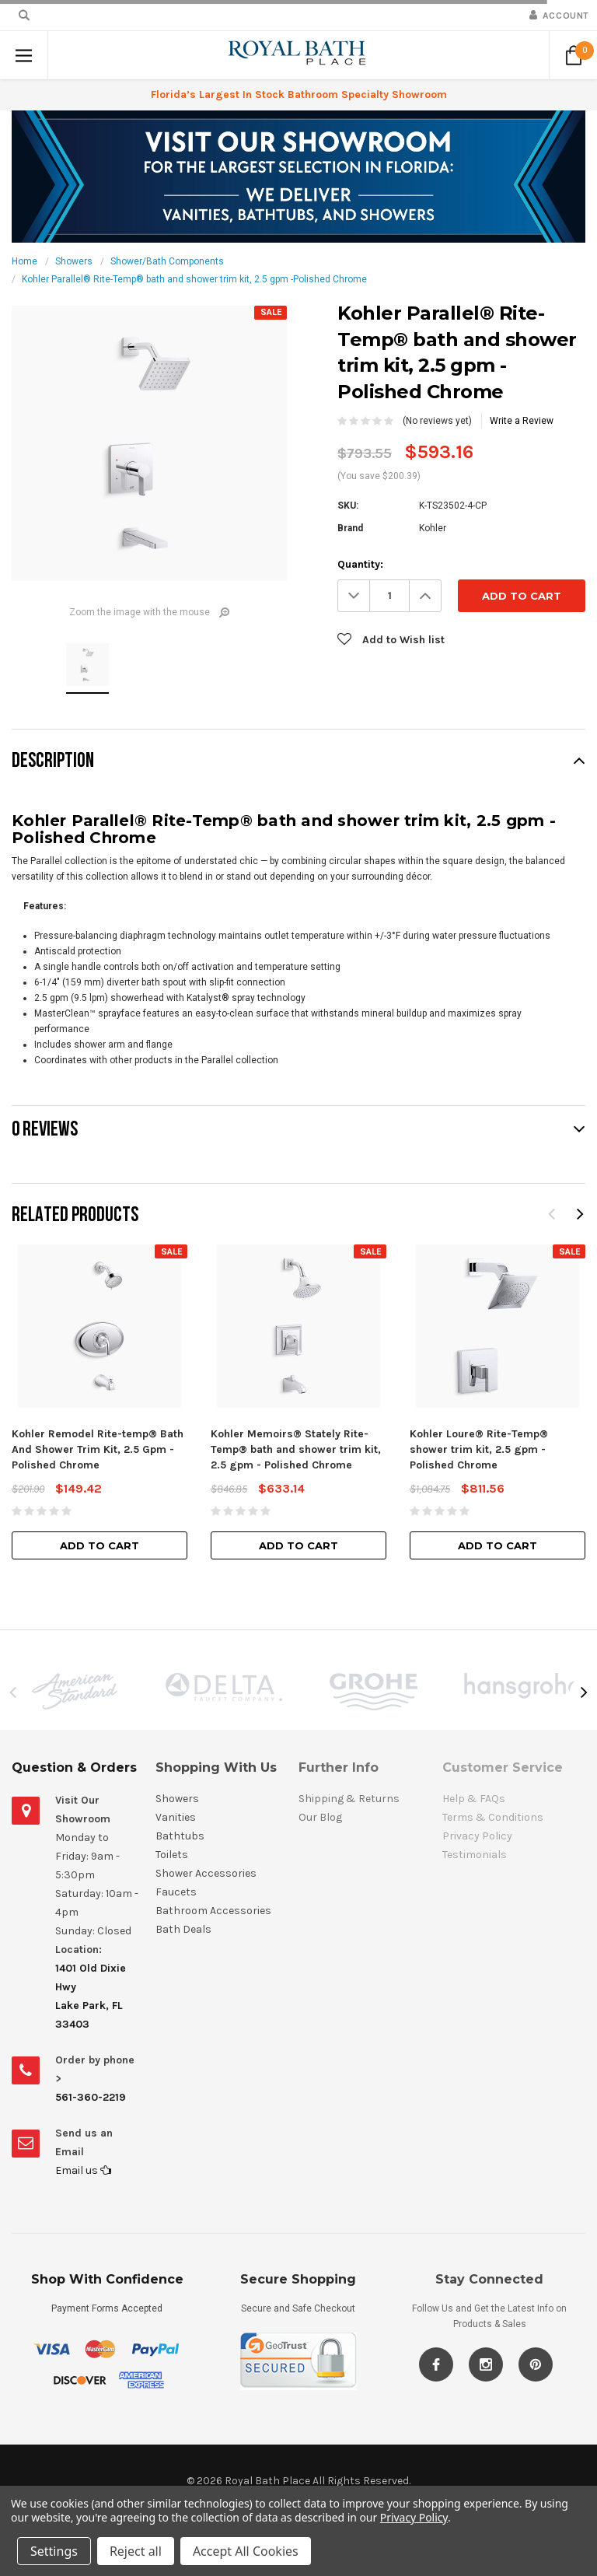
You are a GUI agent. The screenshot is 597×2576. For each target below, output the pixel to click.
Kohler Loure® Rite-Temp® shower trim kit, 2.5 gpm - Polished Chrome (479, 1449)
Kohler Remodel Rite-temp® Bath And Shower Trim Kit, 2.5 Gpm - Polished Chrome (97, 1449)
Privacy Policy (414, 2517)
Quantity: (360, 564)
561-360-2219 (90, 2097)
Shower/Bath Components (167, 261)
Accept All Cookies (245, 2551)
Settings (54, 2551)
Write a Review (521, 420)
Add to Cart (99, 1545)
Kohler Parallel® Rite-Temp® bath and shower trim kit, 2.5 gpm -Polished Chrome (194, 279)
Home (24, 261)
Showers (74, 261)
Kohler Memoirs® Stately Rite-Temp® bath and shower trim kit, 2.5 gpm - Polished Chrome (296, 1449)
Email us (83, 2170)
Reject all (136, 2551)
